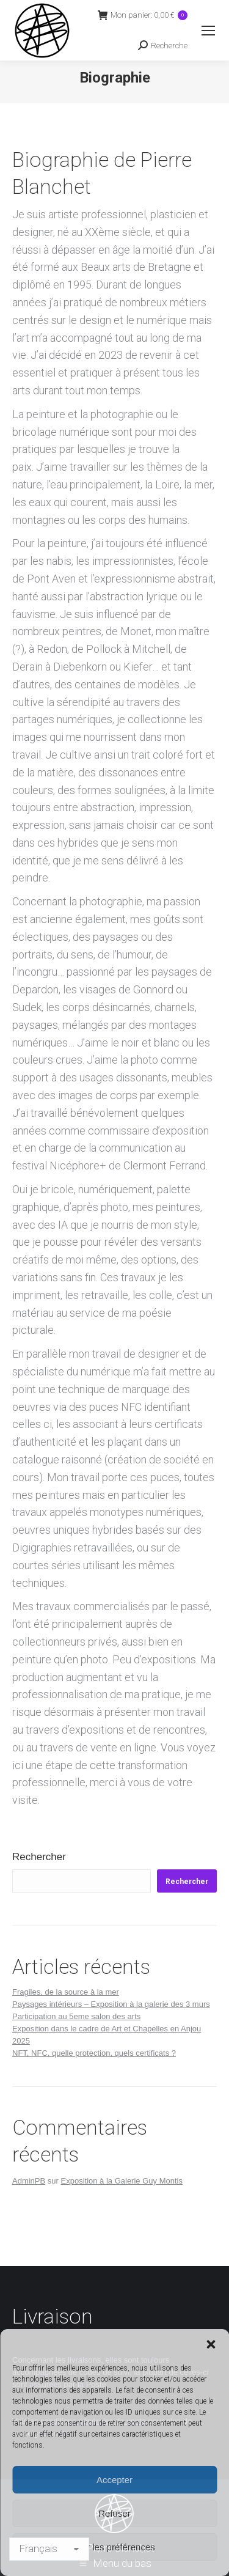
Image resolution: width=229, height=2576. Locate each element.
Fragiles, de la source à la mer (65, 1991)
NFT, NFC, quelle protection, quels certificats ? (94, 2053)
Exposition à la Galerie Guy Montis (122, 2180)
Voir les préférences (114, 2547)
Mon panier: (142, 15)
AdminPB (28, 2180)
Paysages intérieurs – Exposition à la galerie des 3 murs (111, 2004)
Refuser (114, 2513)
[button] (211, 2344)
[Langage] (49, 2549)
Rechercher (39, 1857)
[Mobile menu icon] (208, 30)
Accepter (114, 2480)
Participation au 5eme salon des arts (76, 2016)
